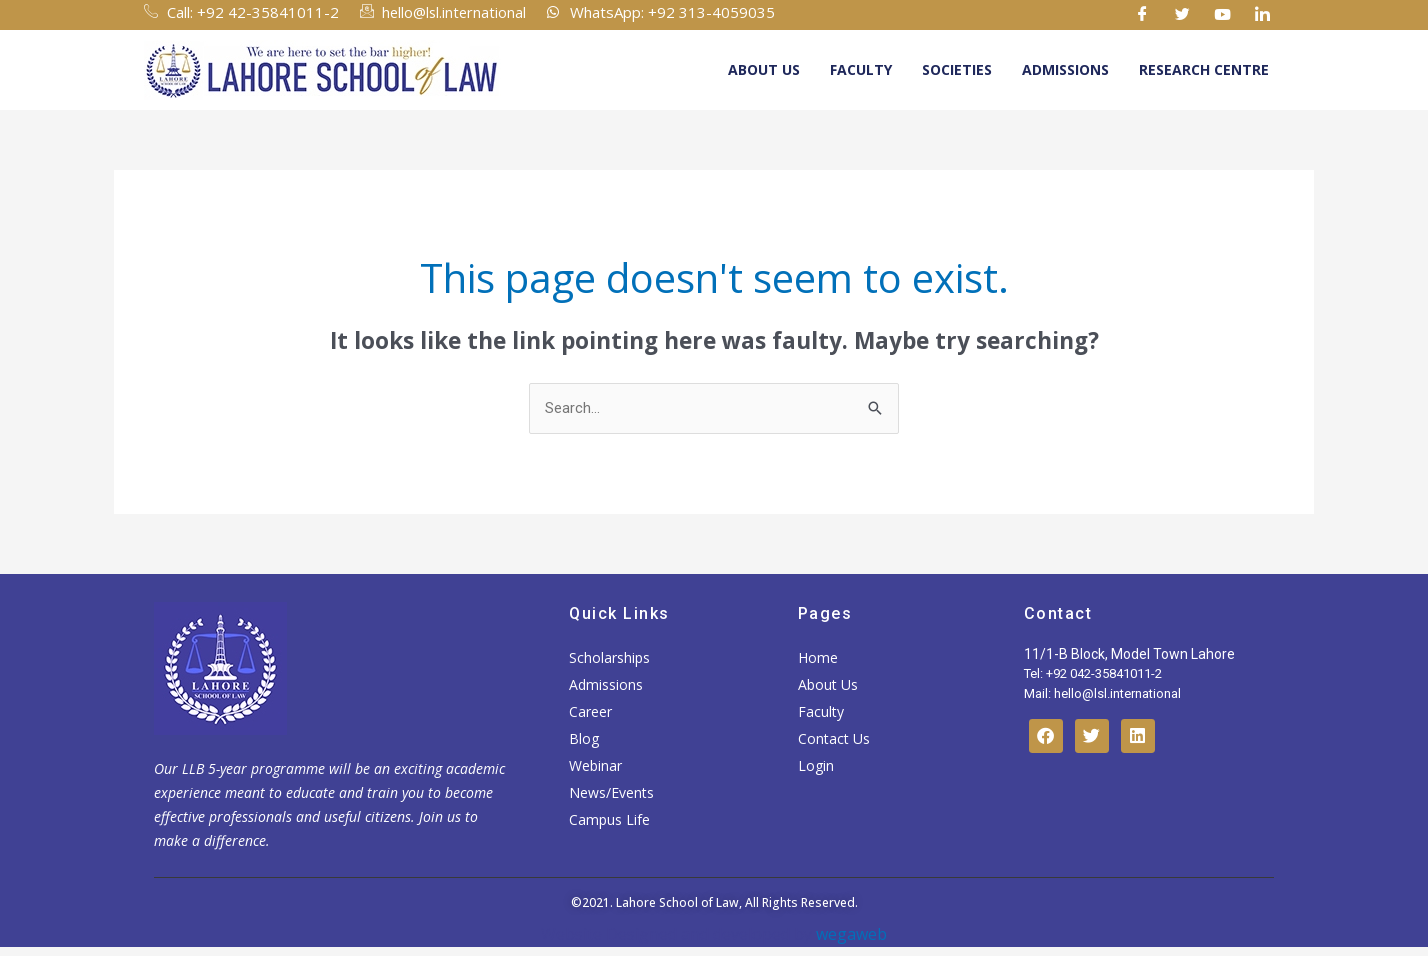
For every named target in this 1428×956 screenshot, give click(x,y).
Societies (957, 69)
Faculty (861, 69)
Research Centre (1204, 69)
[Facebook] (1143, 15)
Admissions (1065, 69)
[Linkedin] (1263, 15)
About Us (764, 69)
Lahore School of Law (677, 903)
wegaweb (849, 934)
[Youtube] (1223, 15)
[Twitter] (1183, 15)
